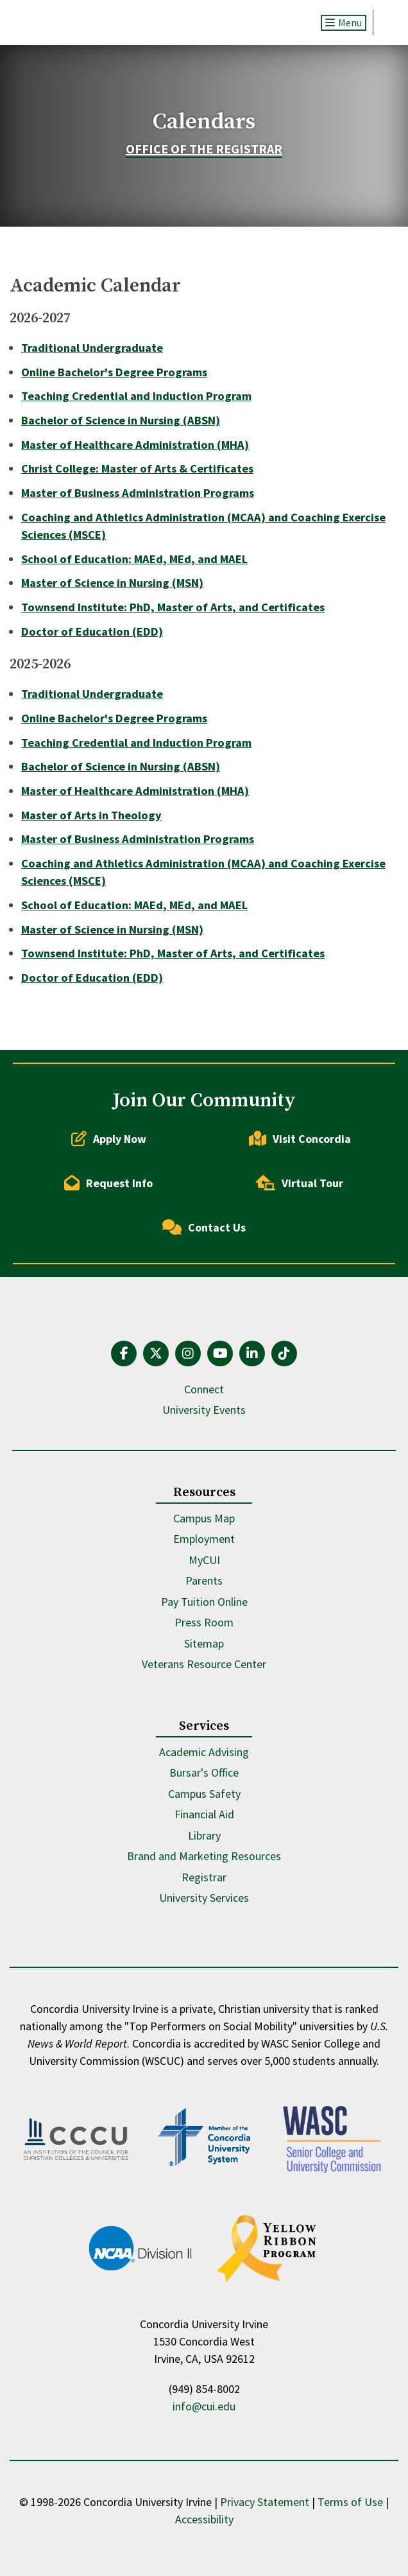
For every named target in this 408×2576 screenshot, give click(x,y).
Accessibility (204, 2519)
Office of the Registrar (204, 149)
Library (204, 1835)
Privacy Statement (264, 2501)
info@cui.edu (204, 2406)
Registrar (204, 1877)
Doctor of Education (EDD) (92, 631)
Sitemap (204, 1643)
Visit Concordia (300, 1138)
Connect (204, 1389)
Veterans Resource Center (204, 1664)
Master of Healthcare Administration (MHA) (135, 444)
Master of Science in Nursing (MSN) (112, 582)
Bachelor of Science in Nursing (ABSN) (120, 420)
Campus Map (204, 1518)
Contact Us (204, 1227)
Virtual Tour (299, 1182)
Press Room (204, 1622)
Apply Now (108, 1138)
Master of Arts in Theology (91, 815)
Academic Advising (204, 1752)
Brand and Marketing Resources (204, 1856)
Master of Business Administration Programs (137, 492)
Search (386, 22)
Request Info (108, 1182)
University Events (204, 1409)
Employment (204, 1538)
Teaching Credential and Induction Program (136, 395)
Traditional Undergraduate (92, 347)
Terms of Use (350, 2501)
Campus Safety (204, 1793)
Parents (204, 1580)
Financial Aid (204, 1814)
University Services (204, 1897)
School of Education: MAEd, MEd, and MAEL (134, 559)
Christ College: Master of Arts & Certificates (137, 468)
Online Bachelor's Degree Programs (114, 372)
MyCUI (204, 1560)
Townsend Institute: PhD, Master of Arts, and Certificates (173, 607)
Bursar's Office (204, 1772)
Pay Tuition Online (204, 1601)
